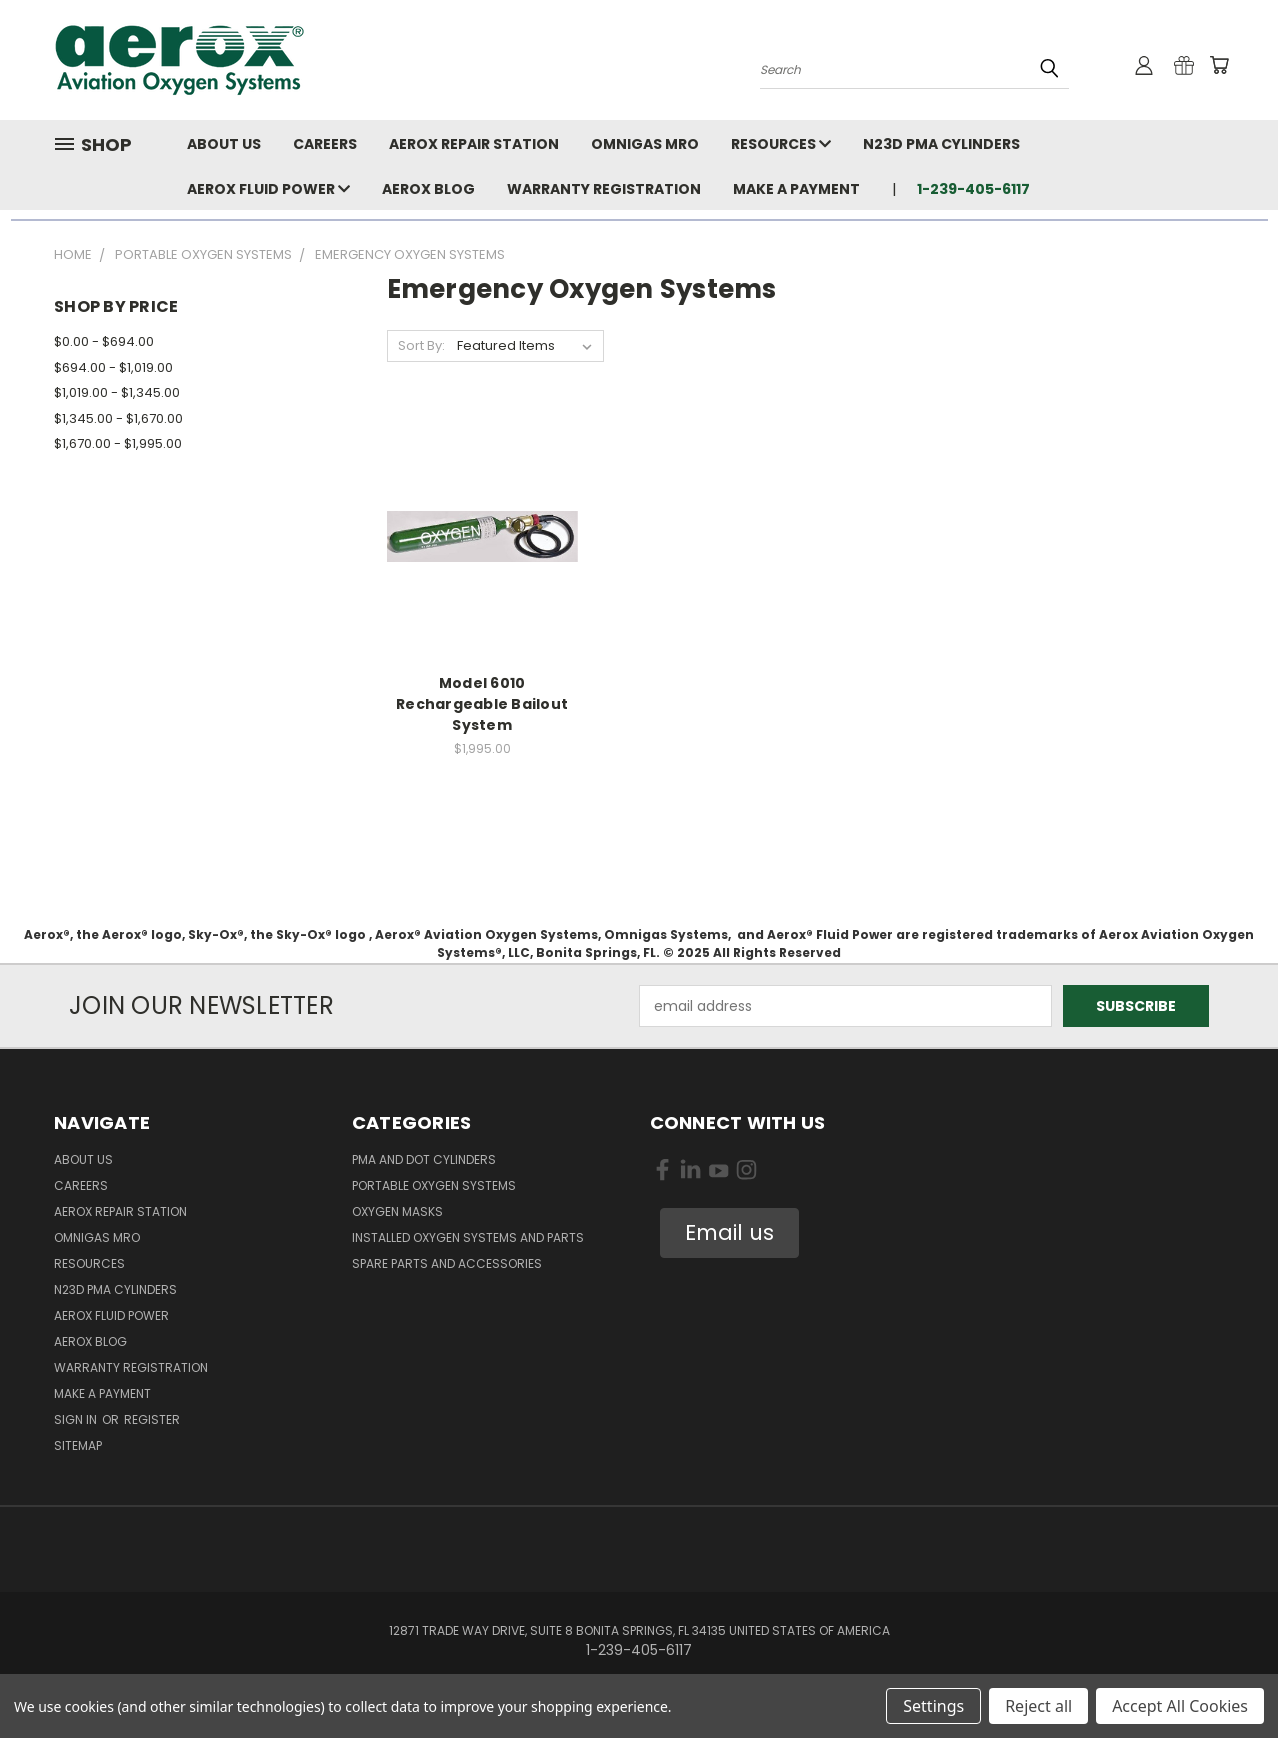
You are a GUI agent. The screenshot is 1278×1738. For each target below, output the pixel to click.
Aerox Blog (428, 189)
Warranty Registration (604, 189)
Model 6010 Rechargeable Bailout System (482, 704)
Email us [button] (729, 1232)
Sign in (77, 1419)
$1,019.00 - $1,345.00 (117, 392)
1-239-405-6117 (973, 189)
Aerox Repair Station (474, 144)
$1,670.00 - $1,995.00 (118, 443)
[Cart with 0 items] (1219, 65)
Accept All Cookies (1180, 1706)
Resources (781, 144)
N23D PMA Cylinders (941, 144)
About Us (224, 144)
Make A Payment (796, 189)
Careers (325, 144)
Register (152, 1419)
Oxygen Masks (397, 1211)
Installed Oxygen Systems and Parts (468, 1237)
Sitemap (78, 1445)
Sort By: (421, 345)
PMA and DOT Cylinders (424, 1159)
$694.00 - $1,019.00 (113, 367)
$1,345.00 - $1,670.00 (118, 418)
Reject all (1038, 1706)
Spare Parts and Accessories (447, 1263)
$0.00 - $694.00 (104, 341)
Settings (933, 1706)
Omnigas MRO (645, 144)
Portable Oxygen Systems (434, 1185)
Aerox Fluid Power (268, 189)
